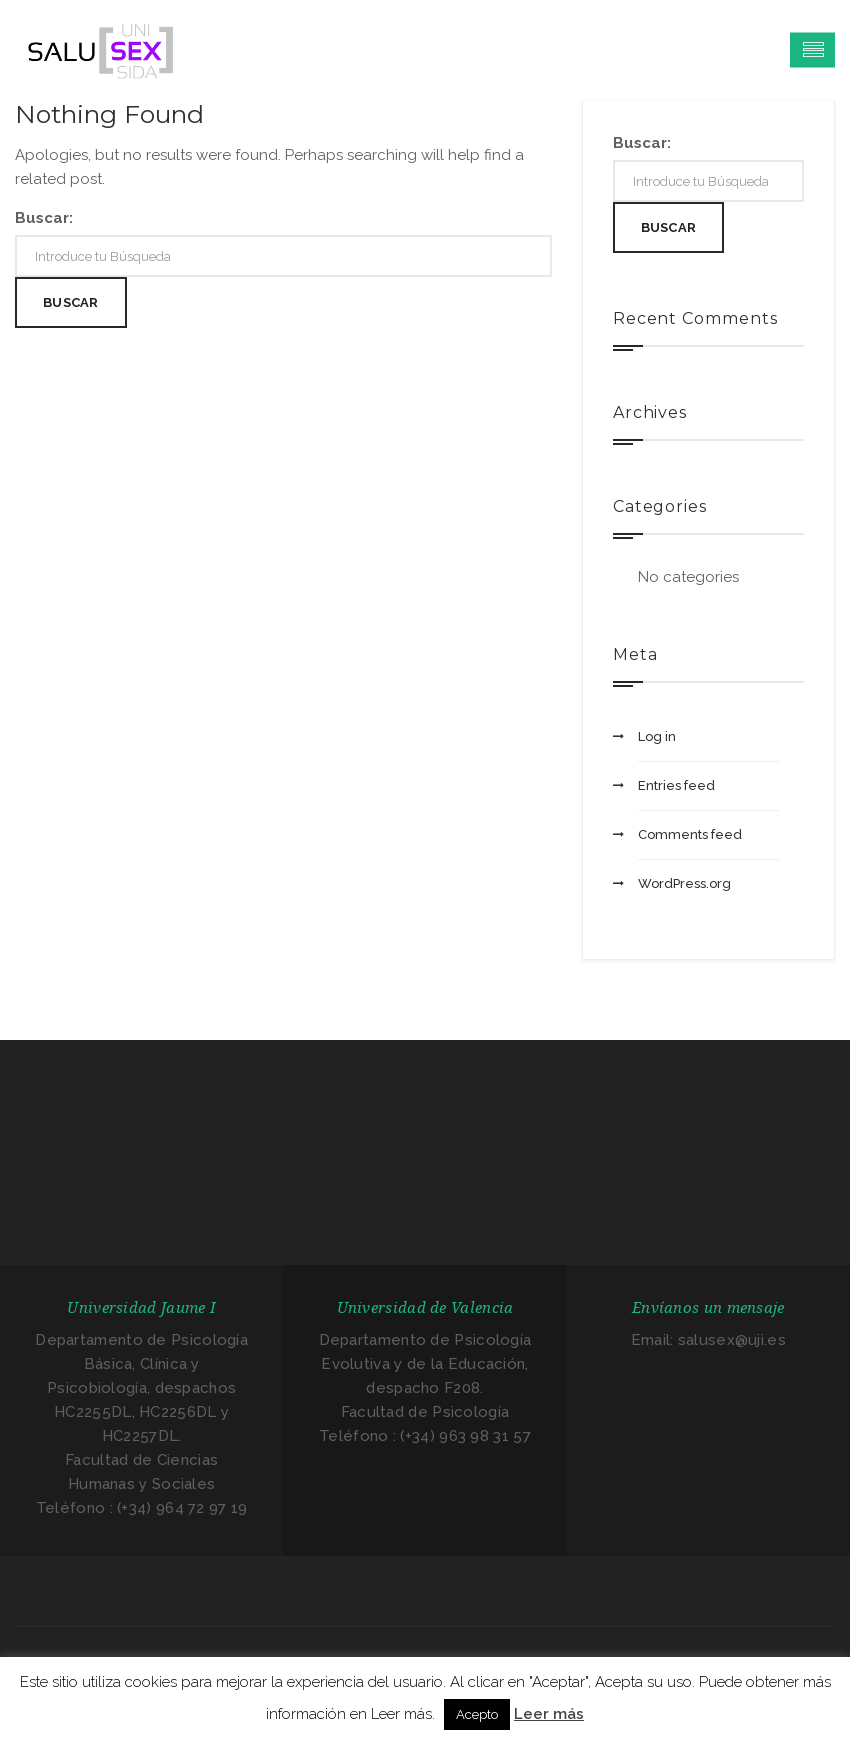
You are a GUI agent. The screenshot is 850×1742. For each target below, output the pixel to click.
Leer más (549, 1714)
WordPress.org (684, 883)
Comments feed (690, 834)
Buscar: (44, 218)
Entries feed (676, 785)
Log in (657, 736)
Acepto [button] (477, 1714)
